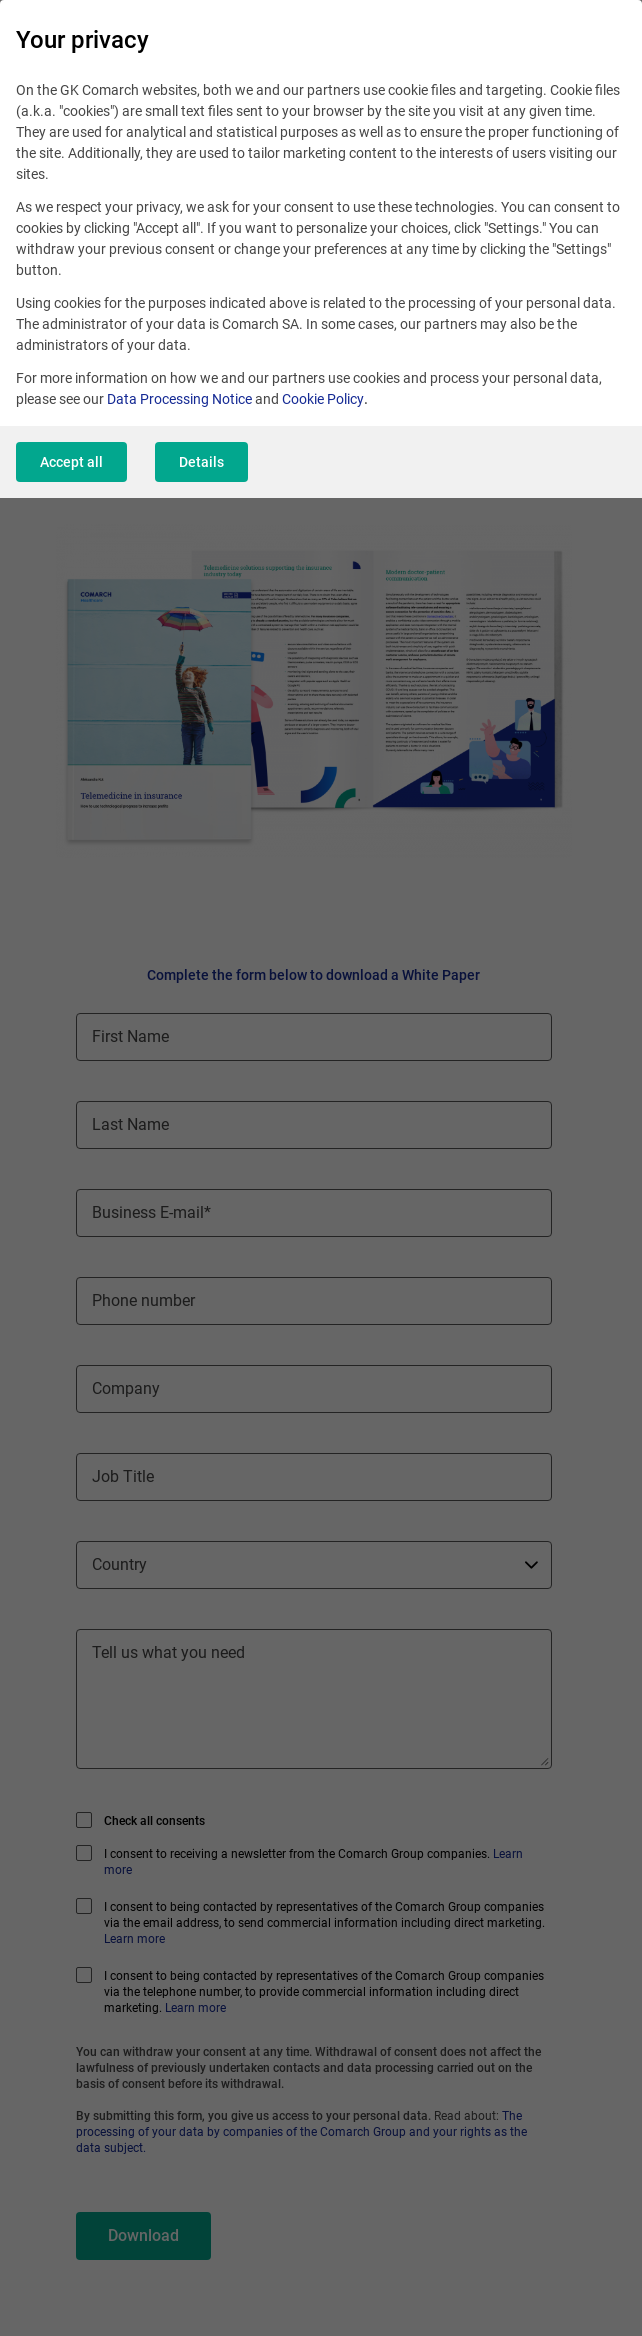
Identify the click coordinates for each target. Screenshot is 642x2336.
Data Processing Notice (179, 399)
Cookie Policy (323, 399)
